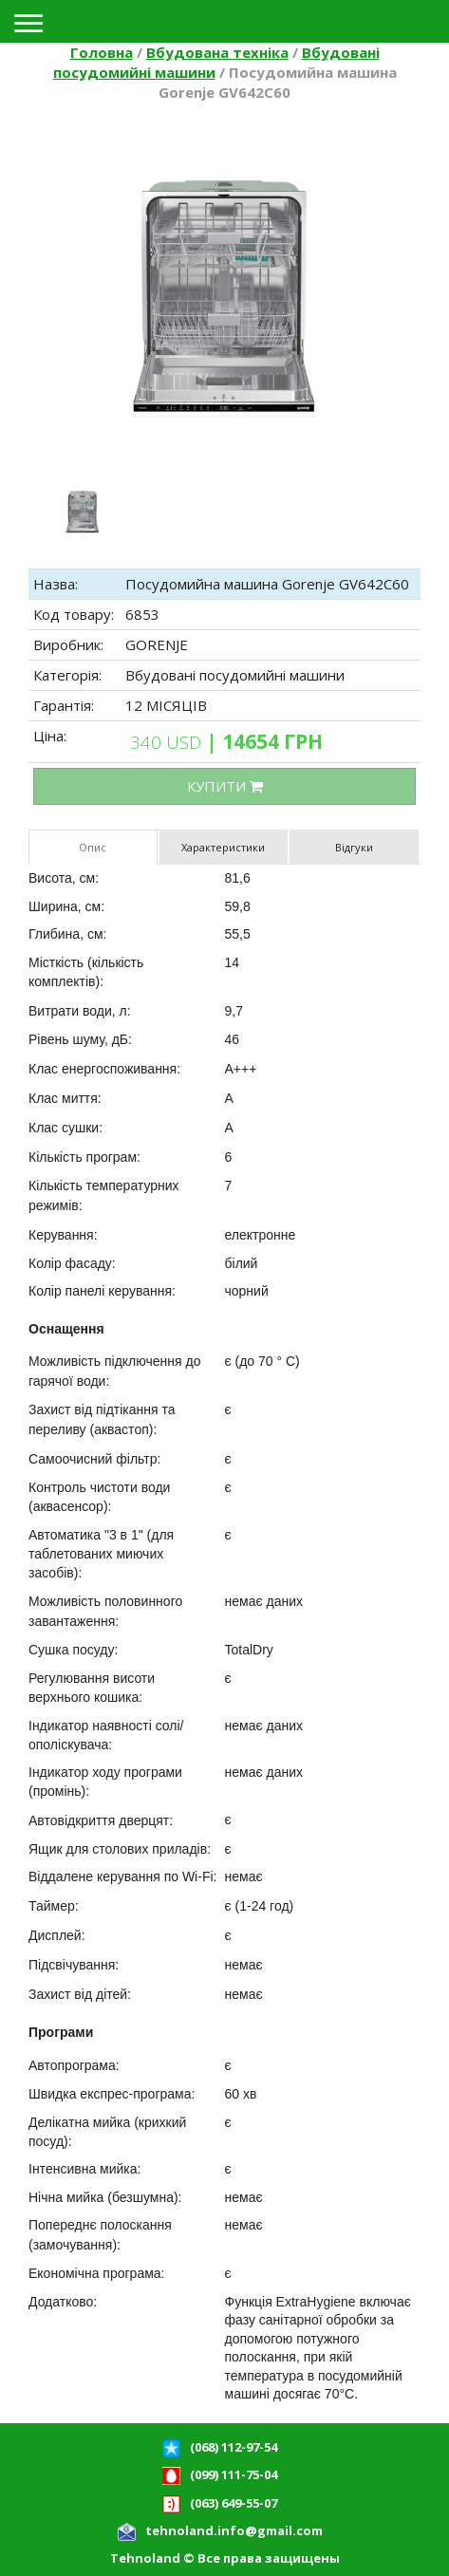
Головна (101, 52)
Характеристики (223, 847)
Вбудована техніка (217, 52)
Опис (92, 847)
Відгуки (354, 847)
